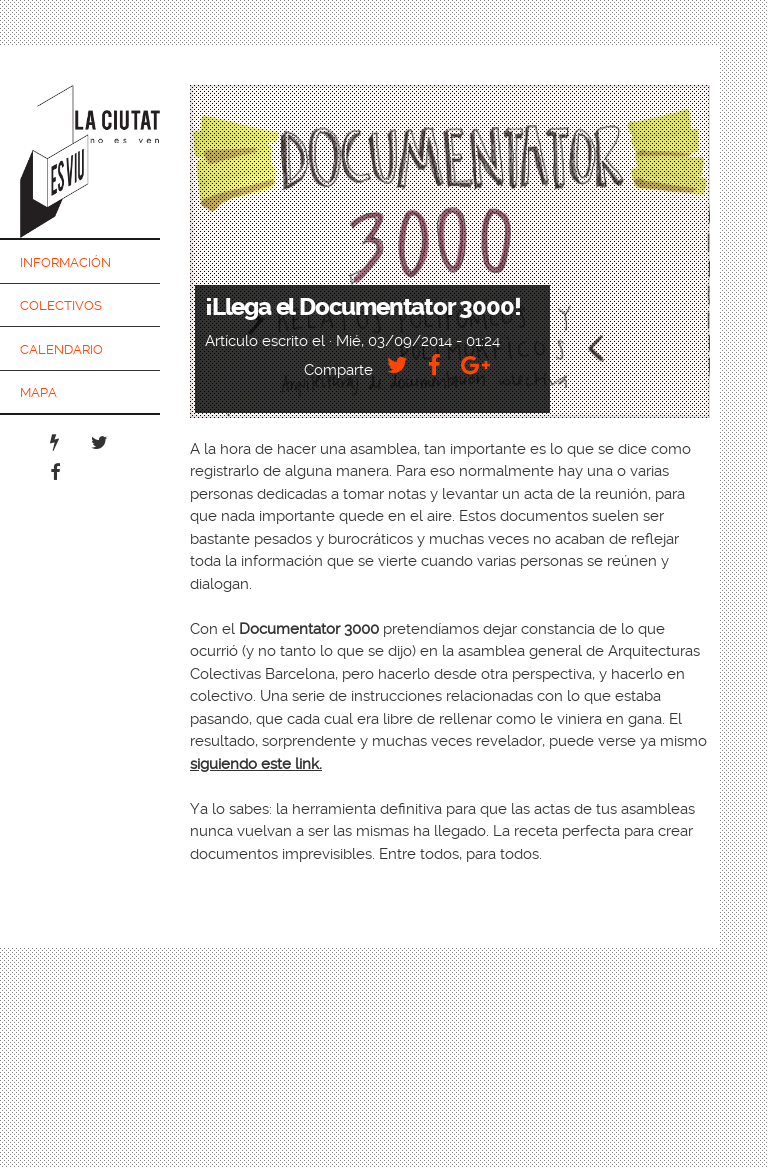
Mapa (38, 392)
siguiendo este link (254, 764)
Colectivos (61, 305)
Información (65, 262)
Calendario (61, 349)
